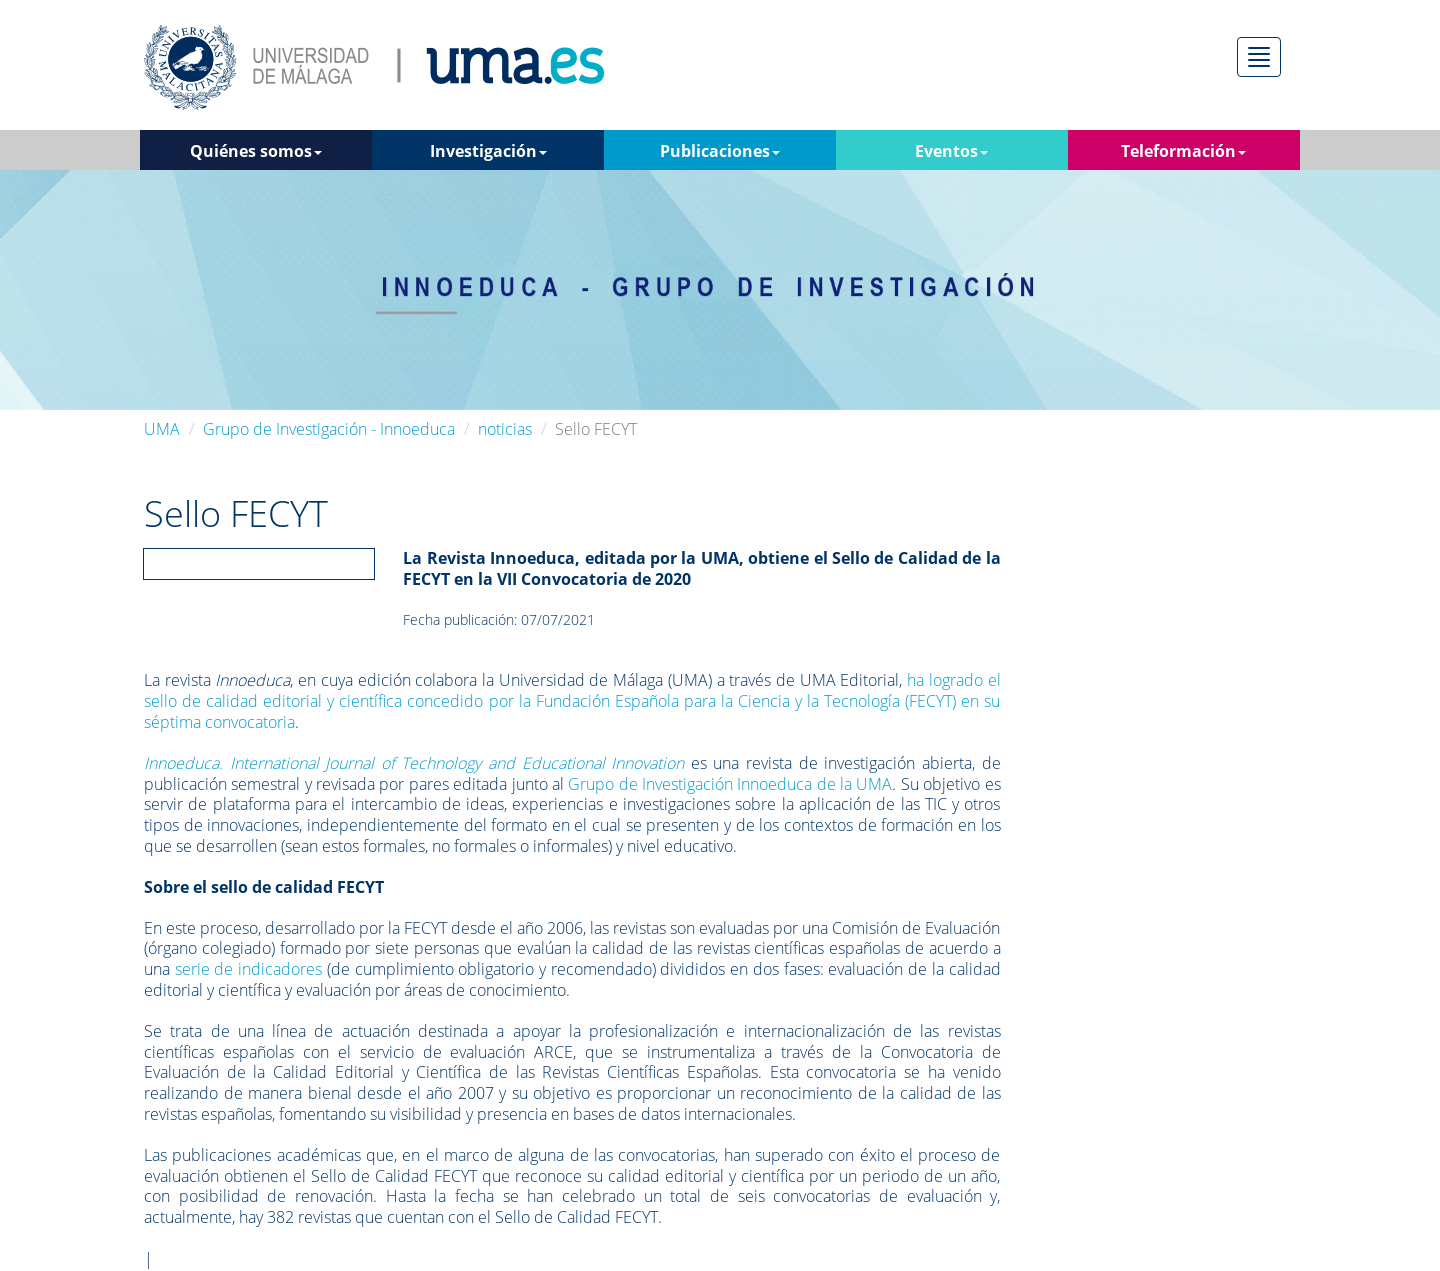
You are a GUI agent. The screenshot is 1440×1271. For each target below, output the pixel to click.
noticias (505, 429)
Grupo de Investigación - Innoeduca (329, 429)
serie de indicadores (248, 969)
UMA (162, 429)
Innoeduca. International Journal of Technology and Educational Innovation (414, 763)
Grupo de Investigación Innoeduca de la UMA (730, 784)
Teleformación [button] (1183, 151)
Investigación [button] (488, 151)
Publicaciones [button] (720, 151)
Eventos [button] (951, 151)
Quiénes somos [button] (256, 151)
